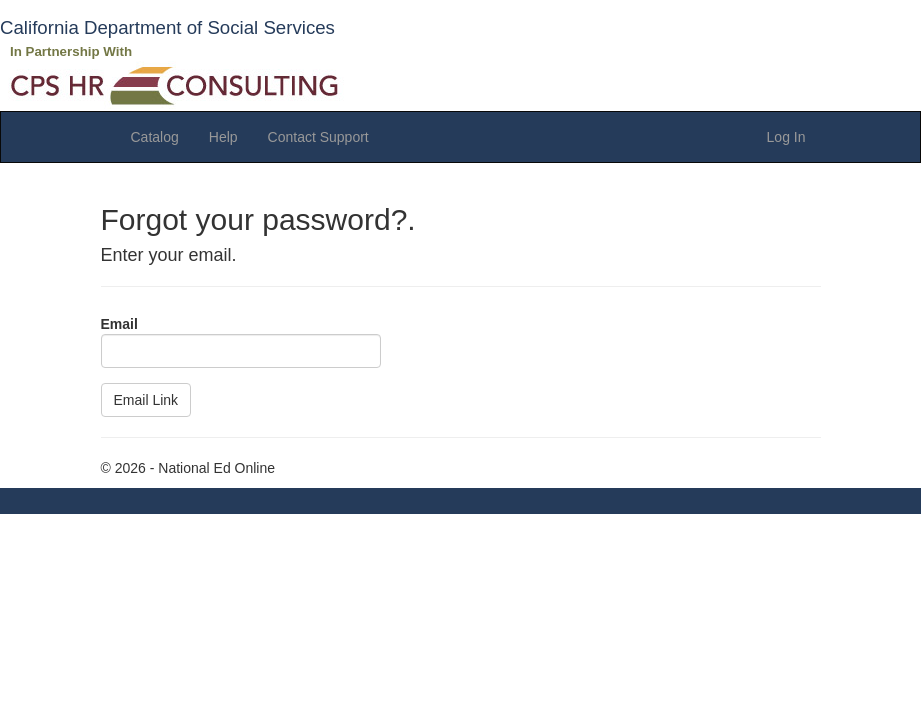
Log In (786, 137)
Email (119, 324)
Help (223, 137)
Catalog (155, 137)
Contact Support (318, 137)
